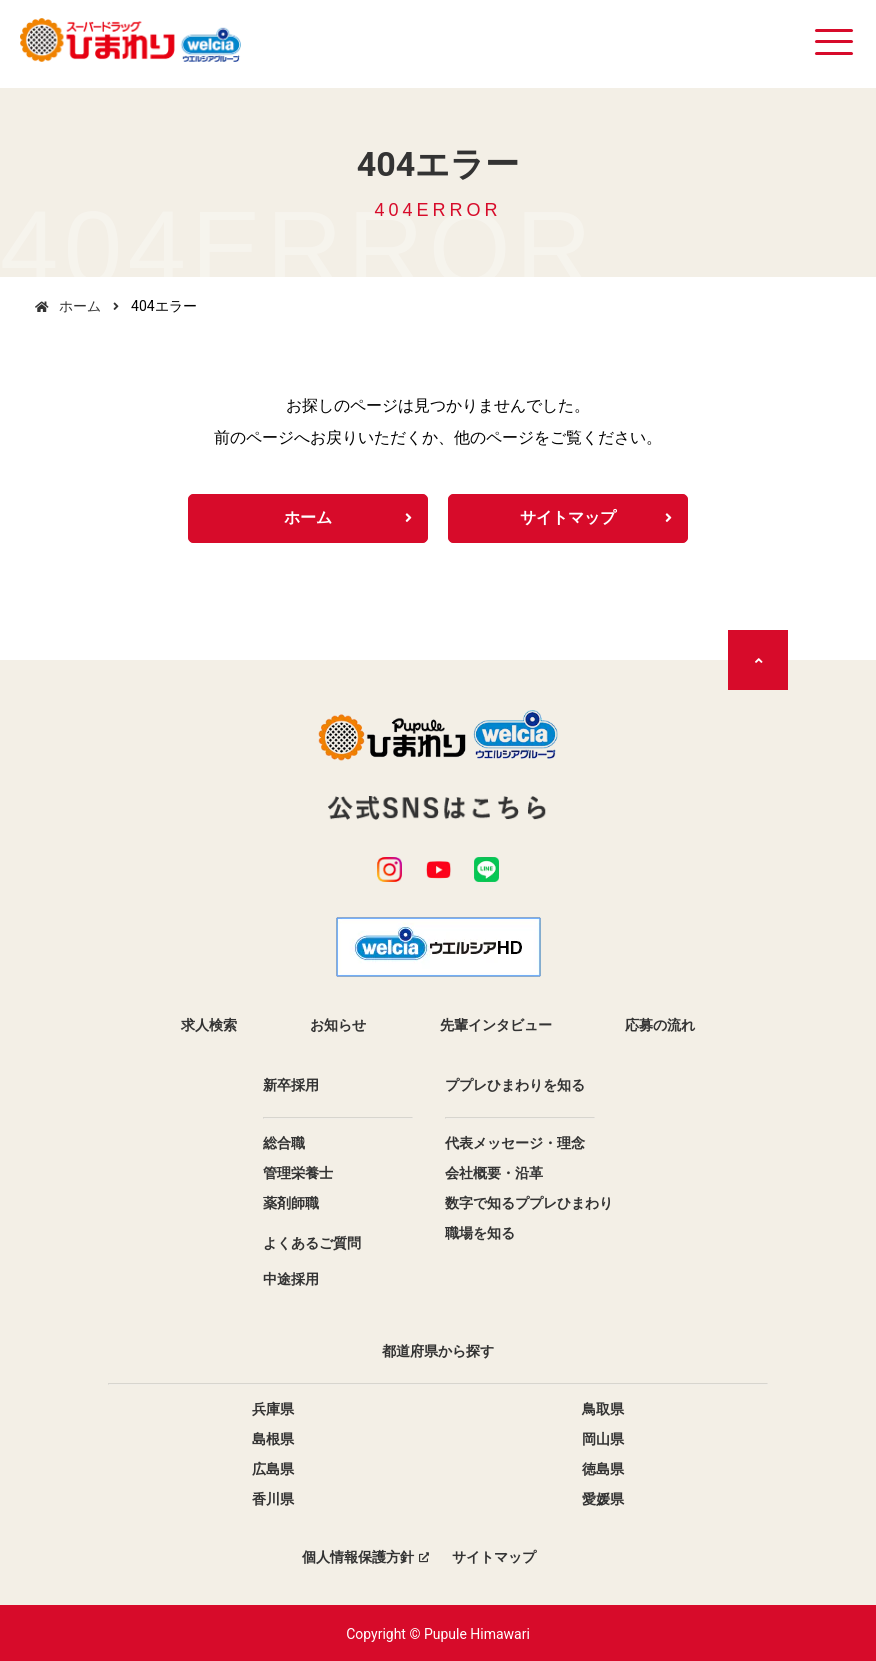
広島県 (273, 1468)
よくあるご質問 (312, 1242)
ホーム (80, 306)
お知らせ (338, 1024)
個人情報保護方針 (358, 1556)
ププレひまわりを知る (515, 1084)
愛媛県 (603, 1498)
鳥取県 (603, 1408)
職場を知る (480, 1232)
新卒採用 (291, 1084)
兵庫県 (273, 1408)
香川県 (273, 1498)
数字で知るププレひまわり (529, 1202)
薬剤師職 (291, 1202)
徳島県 (603, 1468)
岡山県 (603, 1438)
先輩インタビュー (496, 1024)
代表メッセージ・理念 (515, 1142)
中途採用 (291, 1278)
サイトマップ (568, 518)
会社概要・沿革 (494, 1172)
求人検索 (209, 1024)
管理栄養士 (298, 1172)
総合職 (284, 1142)
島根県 (273, 1438)
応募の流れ (660, 1024)
